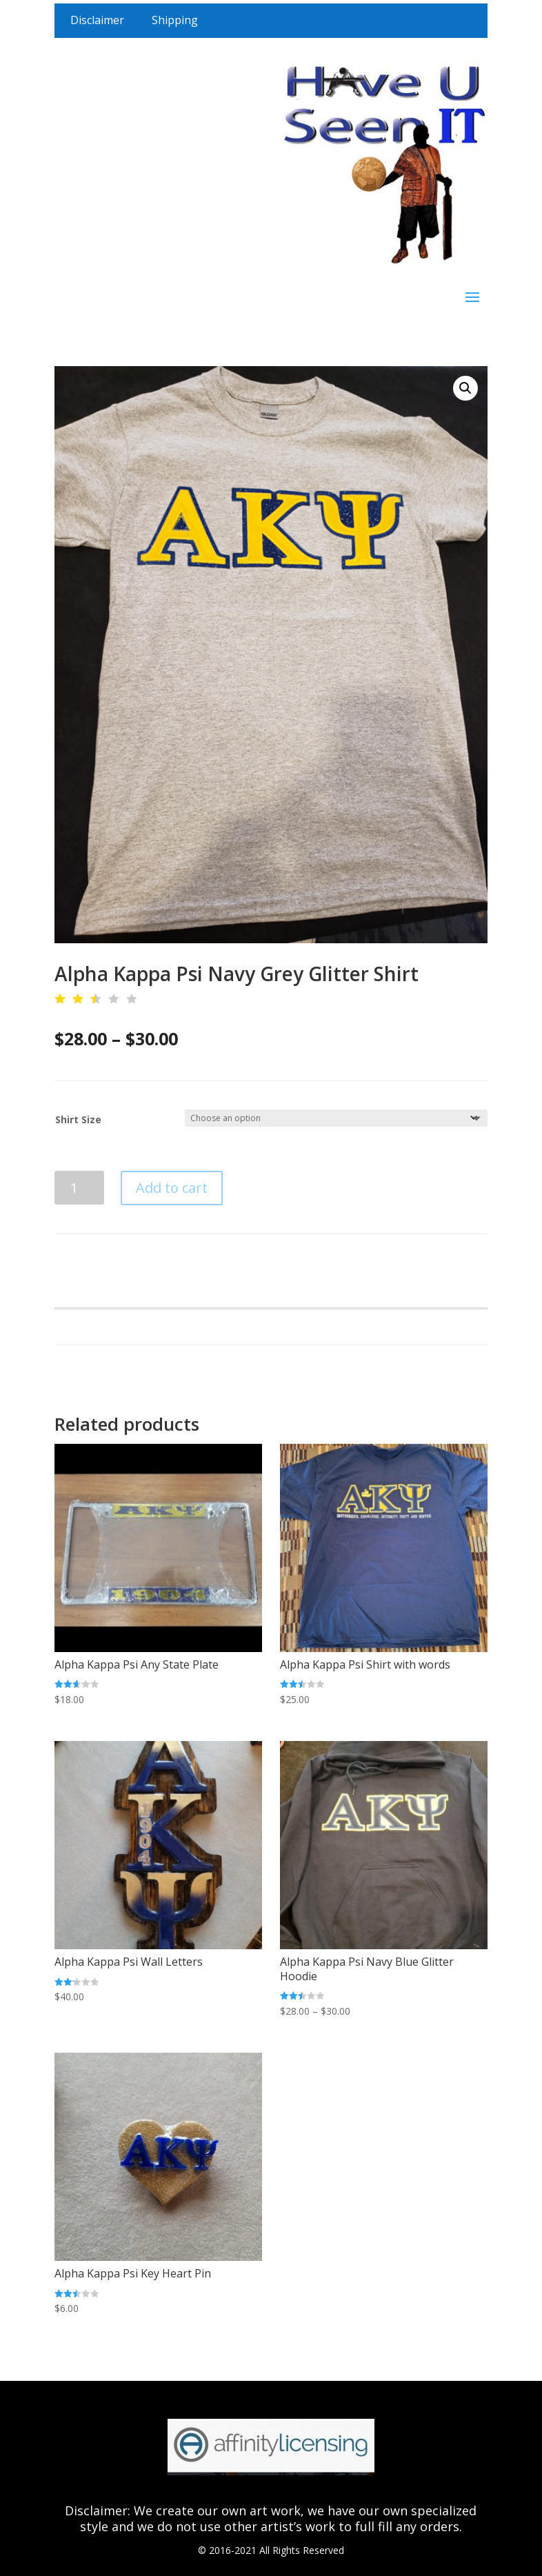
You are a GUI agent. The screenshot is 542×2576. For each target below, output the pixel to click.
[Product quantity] (79, 1188)
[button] (465, 388)
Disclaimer (97, 20)
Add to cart (172, 1187)
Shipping (175, 20)
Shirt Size (78, 1119)
